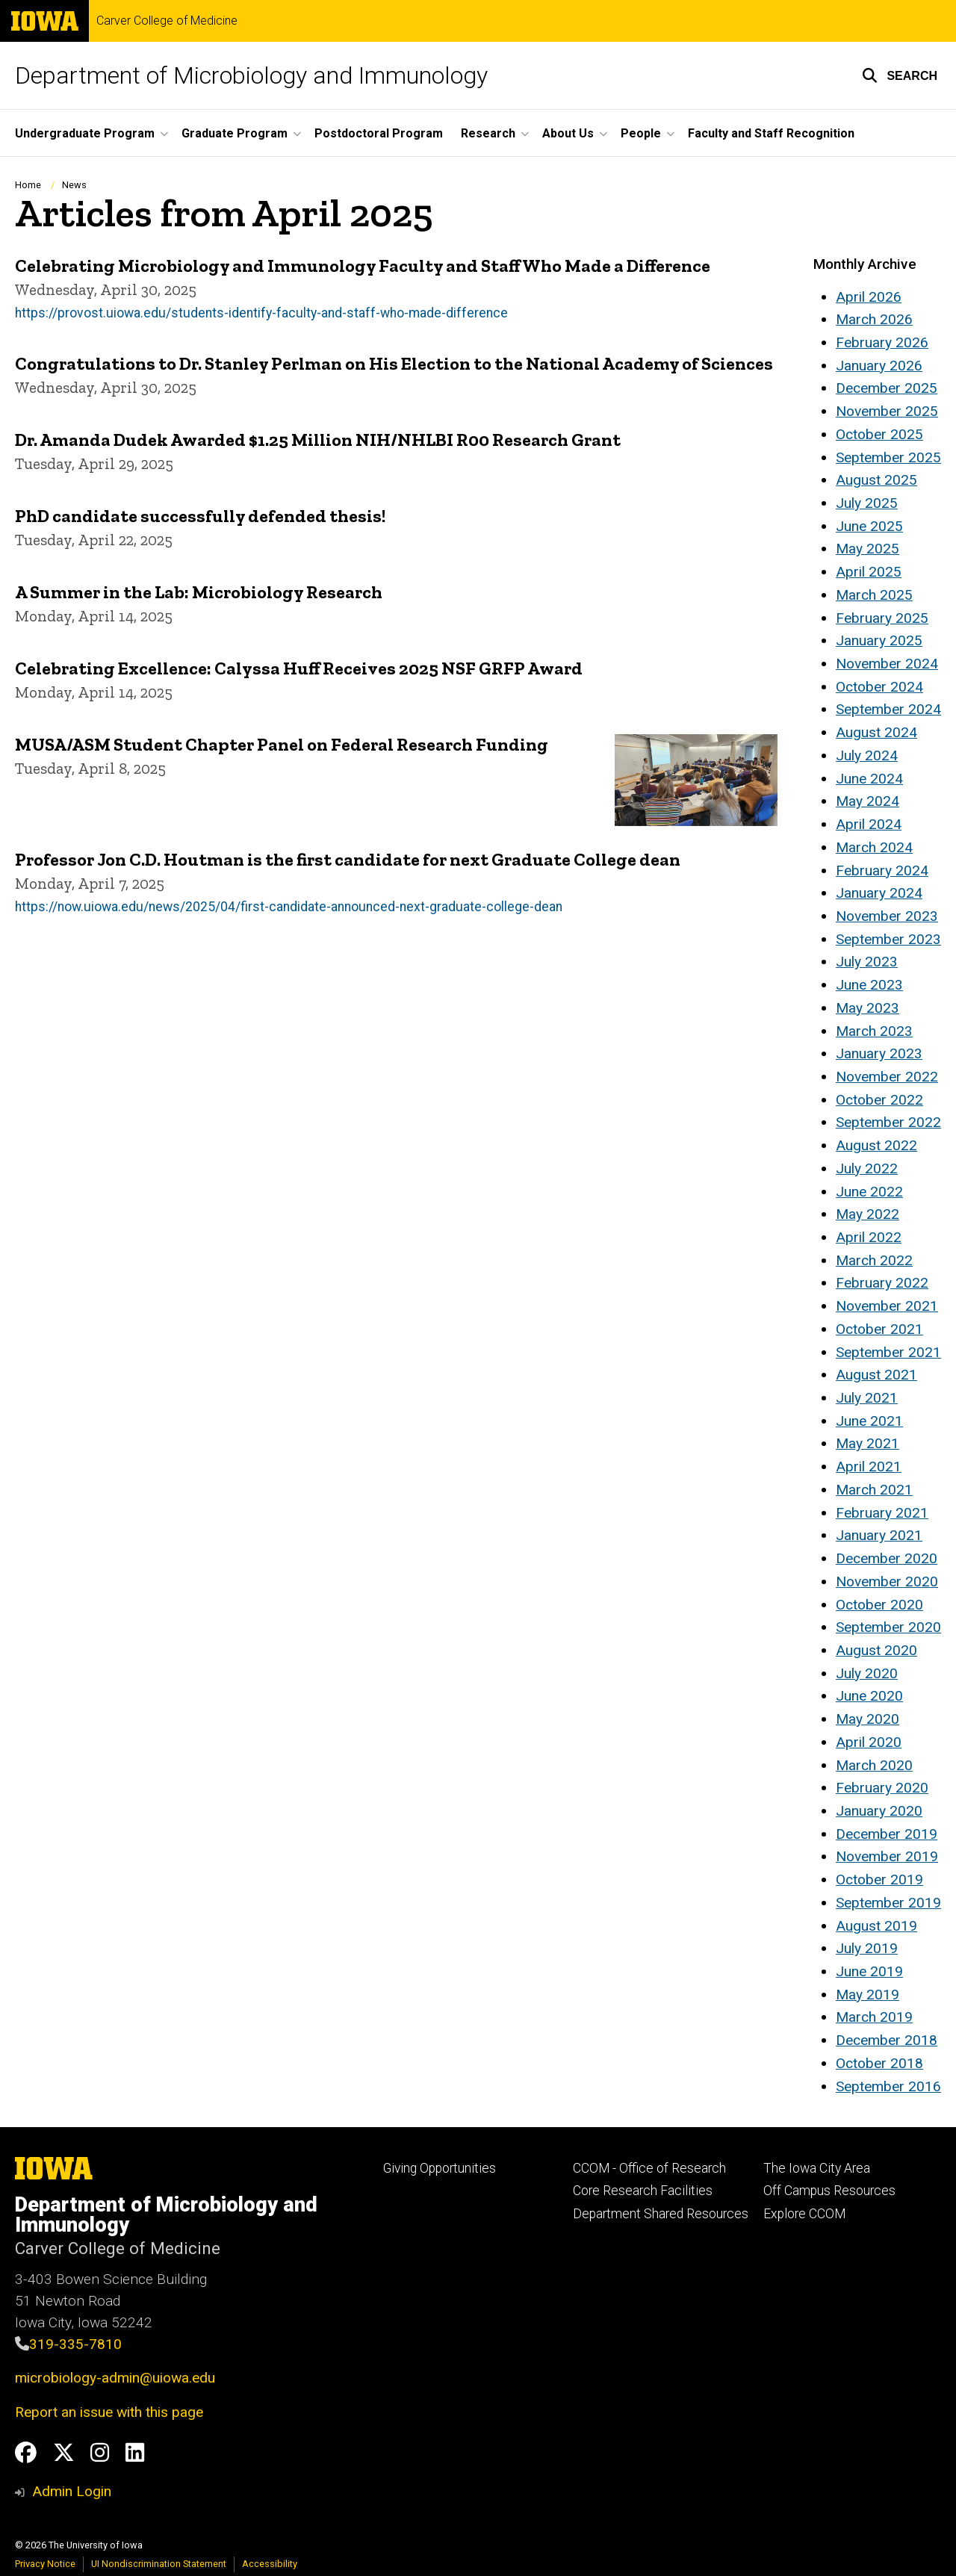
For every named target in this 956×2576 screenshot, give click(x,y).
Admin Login (71, 2491)
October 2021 (879, 1329)
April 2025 (868, 571)
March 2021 (874, 1489)
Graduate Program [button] (234, 133)
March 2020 (874, 1765)
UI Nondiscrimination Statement (158, 2563)
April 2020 (868, 1742)
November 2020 (887, 1581)
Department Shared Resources (660, 2213)
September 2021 (888, 1352)
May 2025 (867, 548)
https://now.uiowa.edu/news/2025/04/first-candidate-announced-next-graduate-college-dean (288, 906)
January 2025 (879, 640)
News (74, 184)
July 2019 (867, 1948)
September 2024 (888, 709)
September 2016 (888, 2086)
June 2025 (869, 526)
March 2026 (874, 319)
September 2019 (888, 1902)
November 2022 (887, 1076)
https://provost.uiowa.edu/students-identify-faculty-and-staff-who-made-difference (261, 312)
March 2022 (874, 1260)
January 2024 (879, 892)
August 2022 (876, 1145)
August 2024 (876, 732)
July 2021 (867, 1397)
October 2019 (879, 1879)
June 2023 (869, 984)
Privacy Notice (45, 2563)
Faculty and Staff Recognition (771, 133)
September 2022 (888, 1122)
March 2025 (874, 594)
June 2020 (869, 1695)
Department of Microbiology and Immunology (251, 75)
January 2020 (879, 1810)
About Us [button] (568, 133)
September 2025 (888, 457)
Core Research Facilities (643, 2190)
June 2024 (869, 778)
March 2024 (874, 847)
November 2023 (887, 916)
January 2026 (879, 365)
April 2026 (868, 296)
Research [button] (488, 133)
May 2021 (867, 1443)
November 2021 (887, 1306)
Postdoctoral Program (378, 133)
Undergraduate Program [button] (85, 133)
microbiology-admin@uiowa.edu (115, 2377)
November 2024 (887, 663)
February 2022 (882, 1282)
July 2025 (867, 503)
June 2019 (869, 1971)
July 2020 (867, 1673)
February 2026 (882, 342)
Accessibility (269, 2563)
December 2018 (886, 2040)
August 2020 (876, 1650)
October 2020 (879, 1604)
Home (28, 184)
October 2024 (879, 686)
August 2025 (876, 479)
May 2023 (867, 1008)
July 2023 (867, 961)
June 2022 (869, 1191)
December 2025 (886, 388)
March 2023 (874, 1031)
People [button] (641, 133)
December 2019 (886, 1834)
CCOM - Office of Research (649, 2168)
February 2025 (882, 618)
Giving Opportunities (439, 2168)
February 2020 (882, 1787)
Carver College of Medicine (167, 21)
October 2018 (879, 2063)
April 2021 (868, 1466)
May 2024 (867, 801)
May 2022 (867, 1214)
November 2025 (887, 411)
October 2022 (879, 1099)
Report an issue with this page (109, 2412)
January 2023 (879, 1053)
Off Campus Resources (829, 2190)
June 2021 (869, 1421)
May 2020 (867, 1719)
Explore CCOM (804, 2213)
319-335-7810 (75, 2344)
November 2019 (887, 1856)
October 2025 (879, 434)
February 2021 (882, 1512)
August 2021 (876, 1374)
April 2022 (868, 1237)
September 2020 (888, 1627)
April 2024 (868, 824)
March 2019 (874, 2017)
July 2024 (867, 755)
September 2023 (888, 939)
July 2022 (867, 1168)
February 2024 (882, 870)
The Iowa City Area (816, 2168)
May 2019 (867, 1994)
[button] (899, 75)
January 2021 (879, 1535)
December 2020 (886, 1558)
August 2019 (876, 1925)
